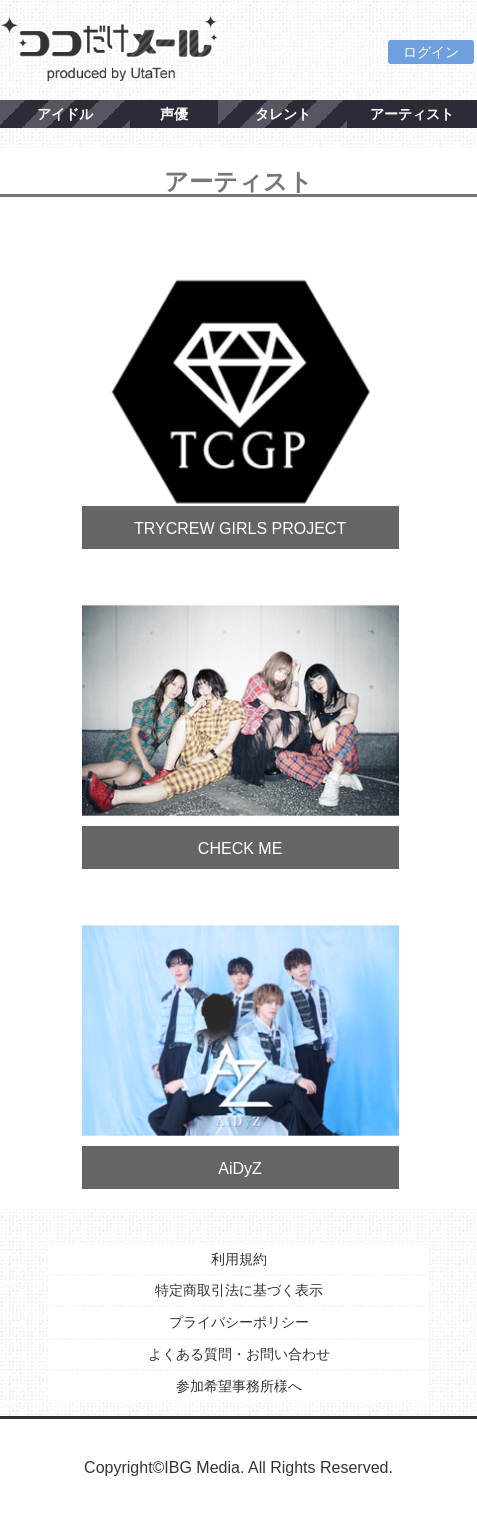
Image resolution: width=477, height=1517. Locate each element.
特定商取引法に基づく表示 (239, 1290)
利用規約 (239, 1259)
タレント (283, 114)
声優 (174, 114)
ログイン (431, 52)
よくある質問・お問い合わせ (239, 1354)
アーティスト (412, 114)
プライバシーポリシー (239, 1322)
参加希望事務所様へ (239, 1386)
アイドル (65, 114)
